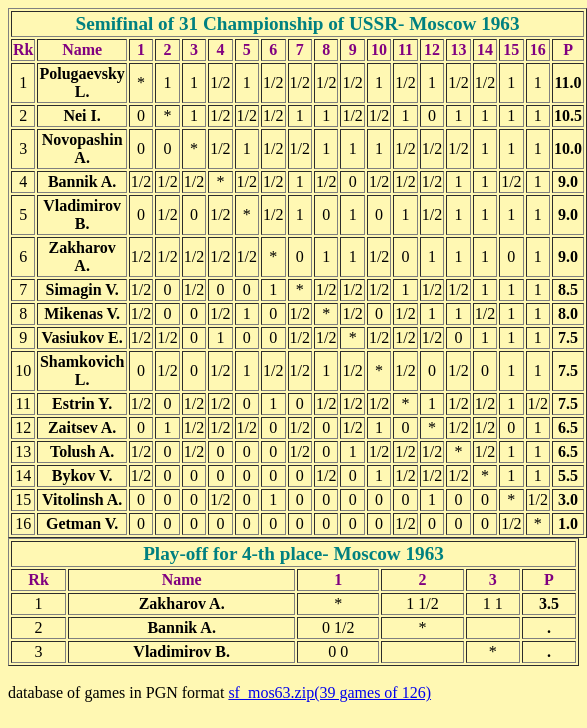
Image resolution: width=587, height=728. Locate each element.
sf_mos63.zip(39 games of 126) (329, 692)
